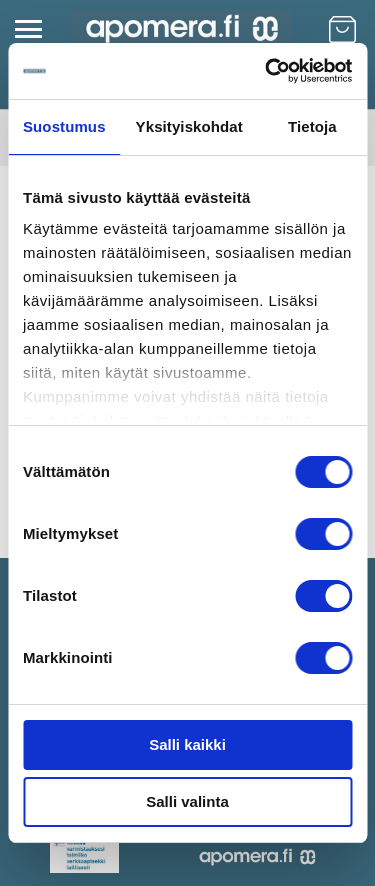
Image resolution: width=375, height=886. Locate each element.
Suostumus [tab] (64, 126)
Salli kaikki (187, 744)
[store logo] (182, 29)
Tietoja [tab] (312, 126)
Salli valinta (187, 801)
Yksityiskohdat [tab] (189, 126)
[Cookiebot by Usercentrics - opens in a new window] (267, 71)
